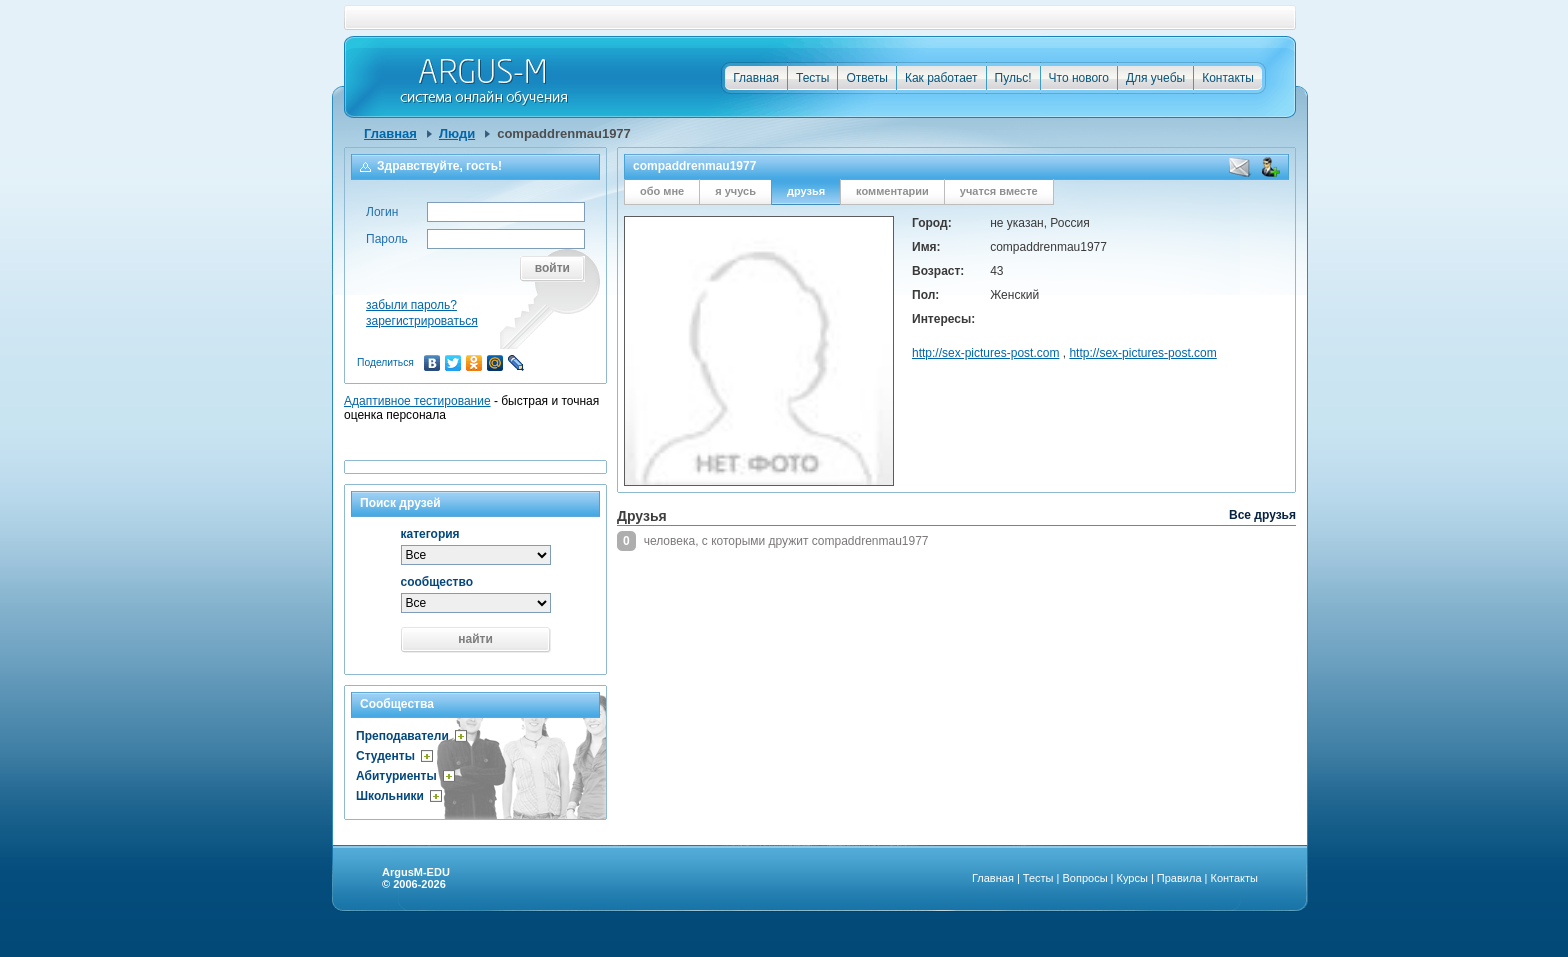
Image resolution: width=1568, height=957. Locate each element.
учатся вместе (999, 191)
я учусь (735, 191)
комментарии (892, 191)
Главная (756, 78)
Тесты (812, 78)
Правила (1179, 878)
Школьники (390, 796)
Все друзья (1262, 515)
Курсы (1132, 878)
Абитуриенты (396, 776)
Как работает (941, 78)
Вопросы (1084, 878)
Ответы (866, 78)
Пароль (387, 239)
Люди (457, 133)
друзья (806, 191)
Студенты (385, 756)
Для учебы (1155, 78)
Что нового (1079, 78)
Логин (382, 212)
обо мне (662, 191)
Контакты (1228, 78)
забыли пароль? (411, 305)
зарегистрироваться (422, 321)
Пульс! (1013, 78)
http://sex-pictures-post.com (985, 353)
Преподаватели (402, 736)
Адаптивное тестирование (417, 401)
